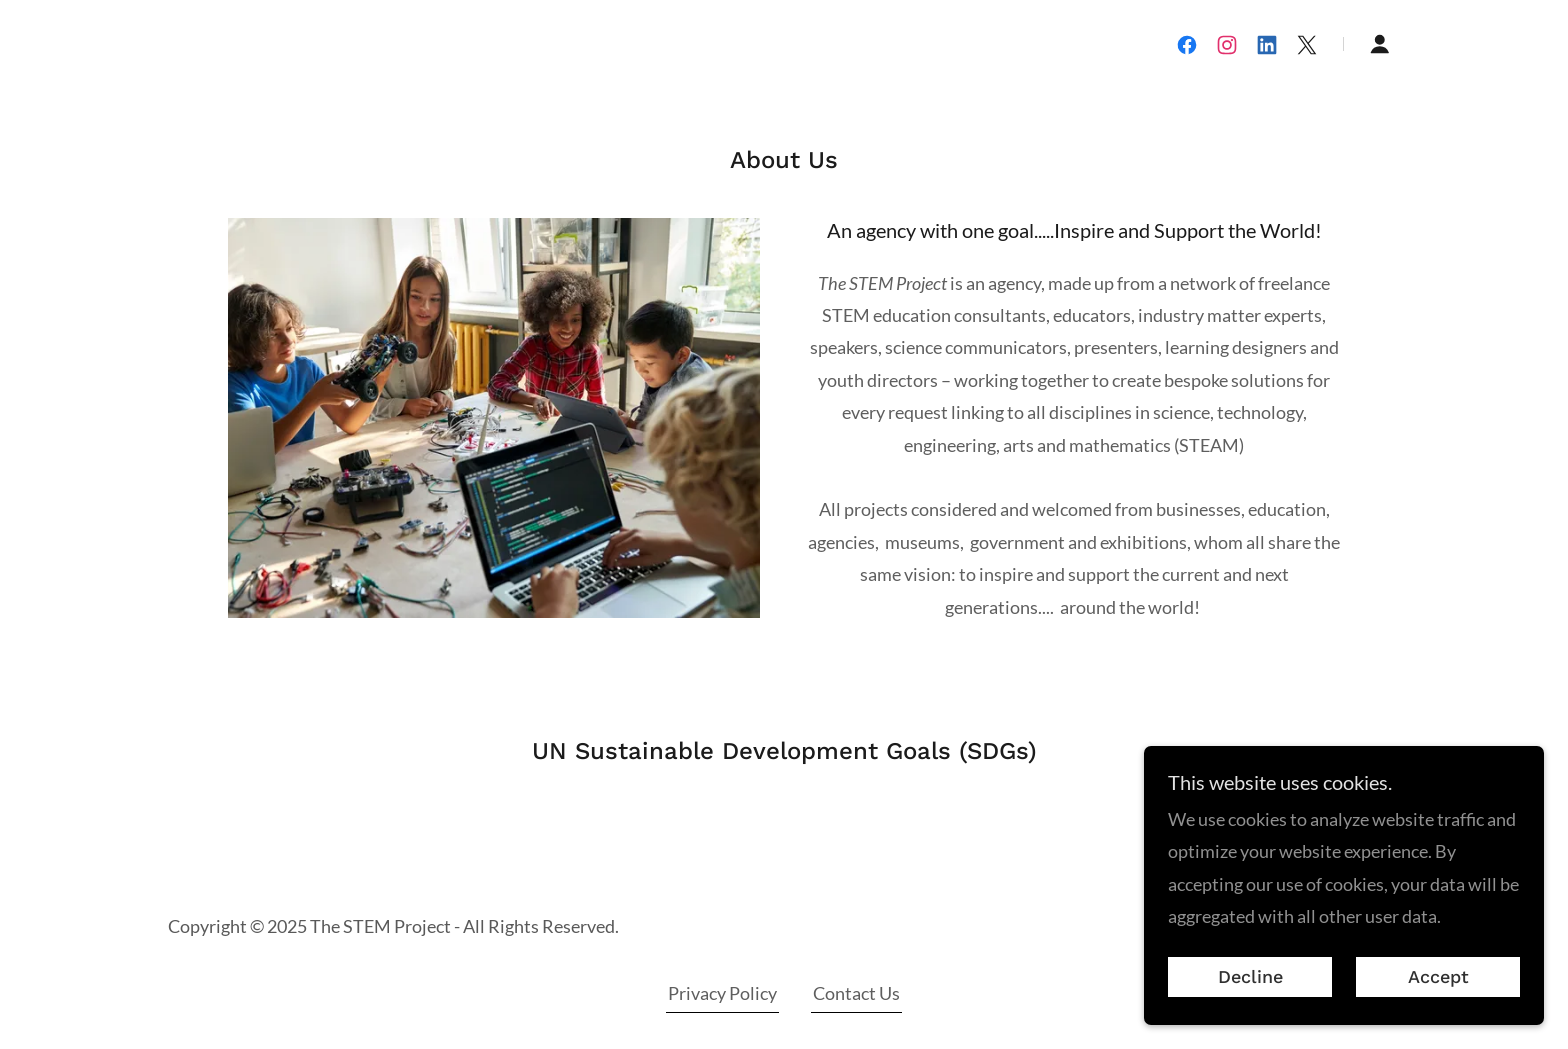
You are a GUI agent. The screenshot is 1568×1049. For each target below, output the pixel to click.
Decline (1250, 1004)
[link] (1187, 45)
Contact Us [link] (856, 993)
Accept (1438, 1004)
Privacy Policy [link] (722, 993)
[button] (1380, 44)
